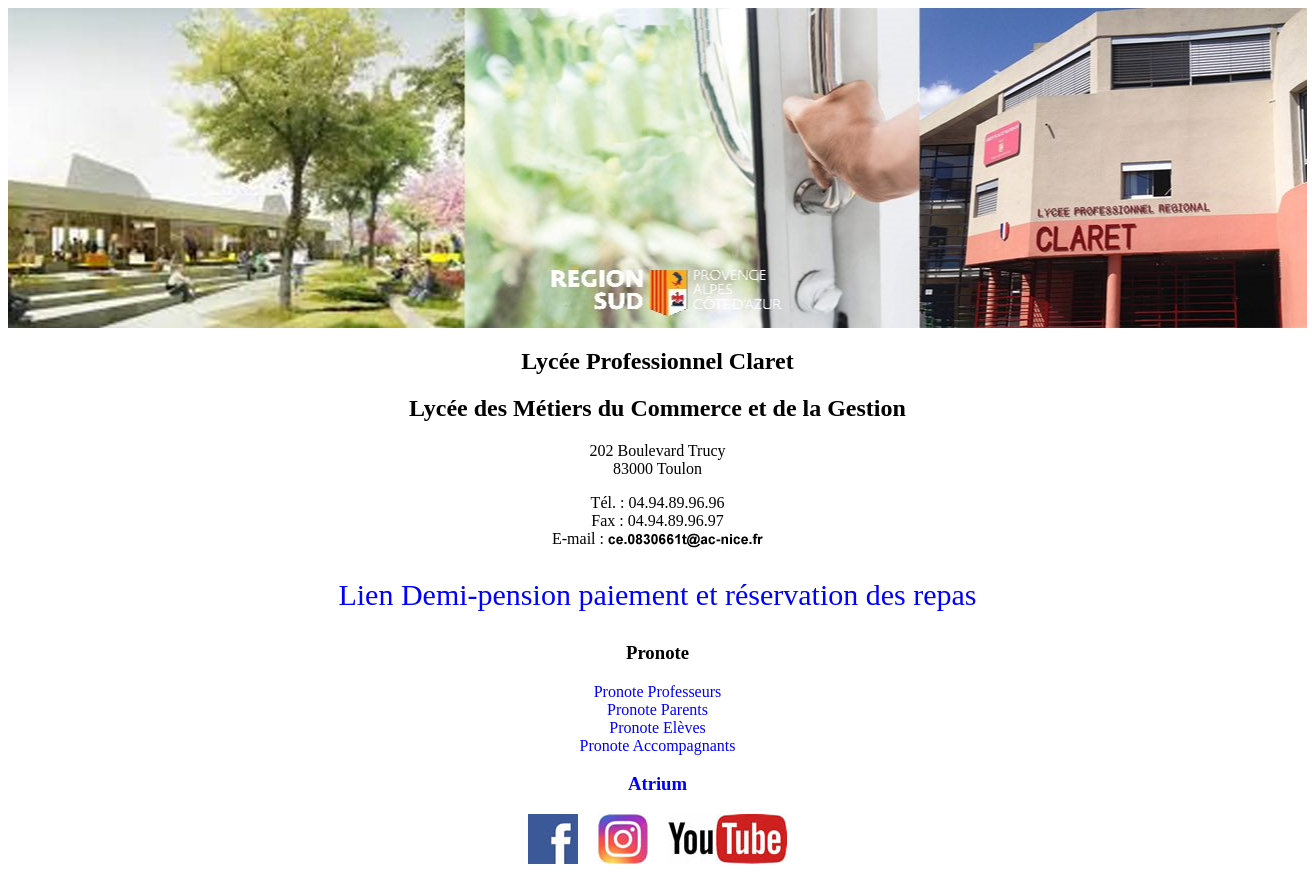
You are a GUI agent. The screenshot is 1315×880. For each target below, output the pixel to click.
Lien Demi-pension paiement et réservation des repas (657, 594)
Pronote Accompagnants (658, 745)
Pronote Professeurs (658, 691)
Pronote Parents (657, 709)
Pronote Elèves (657, 727)
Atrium (657, 783)
